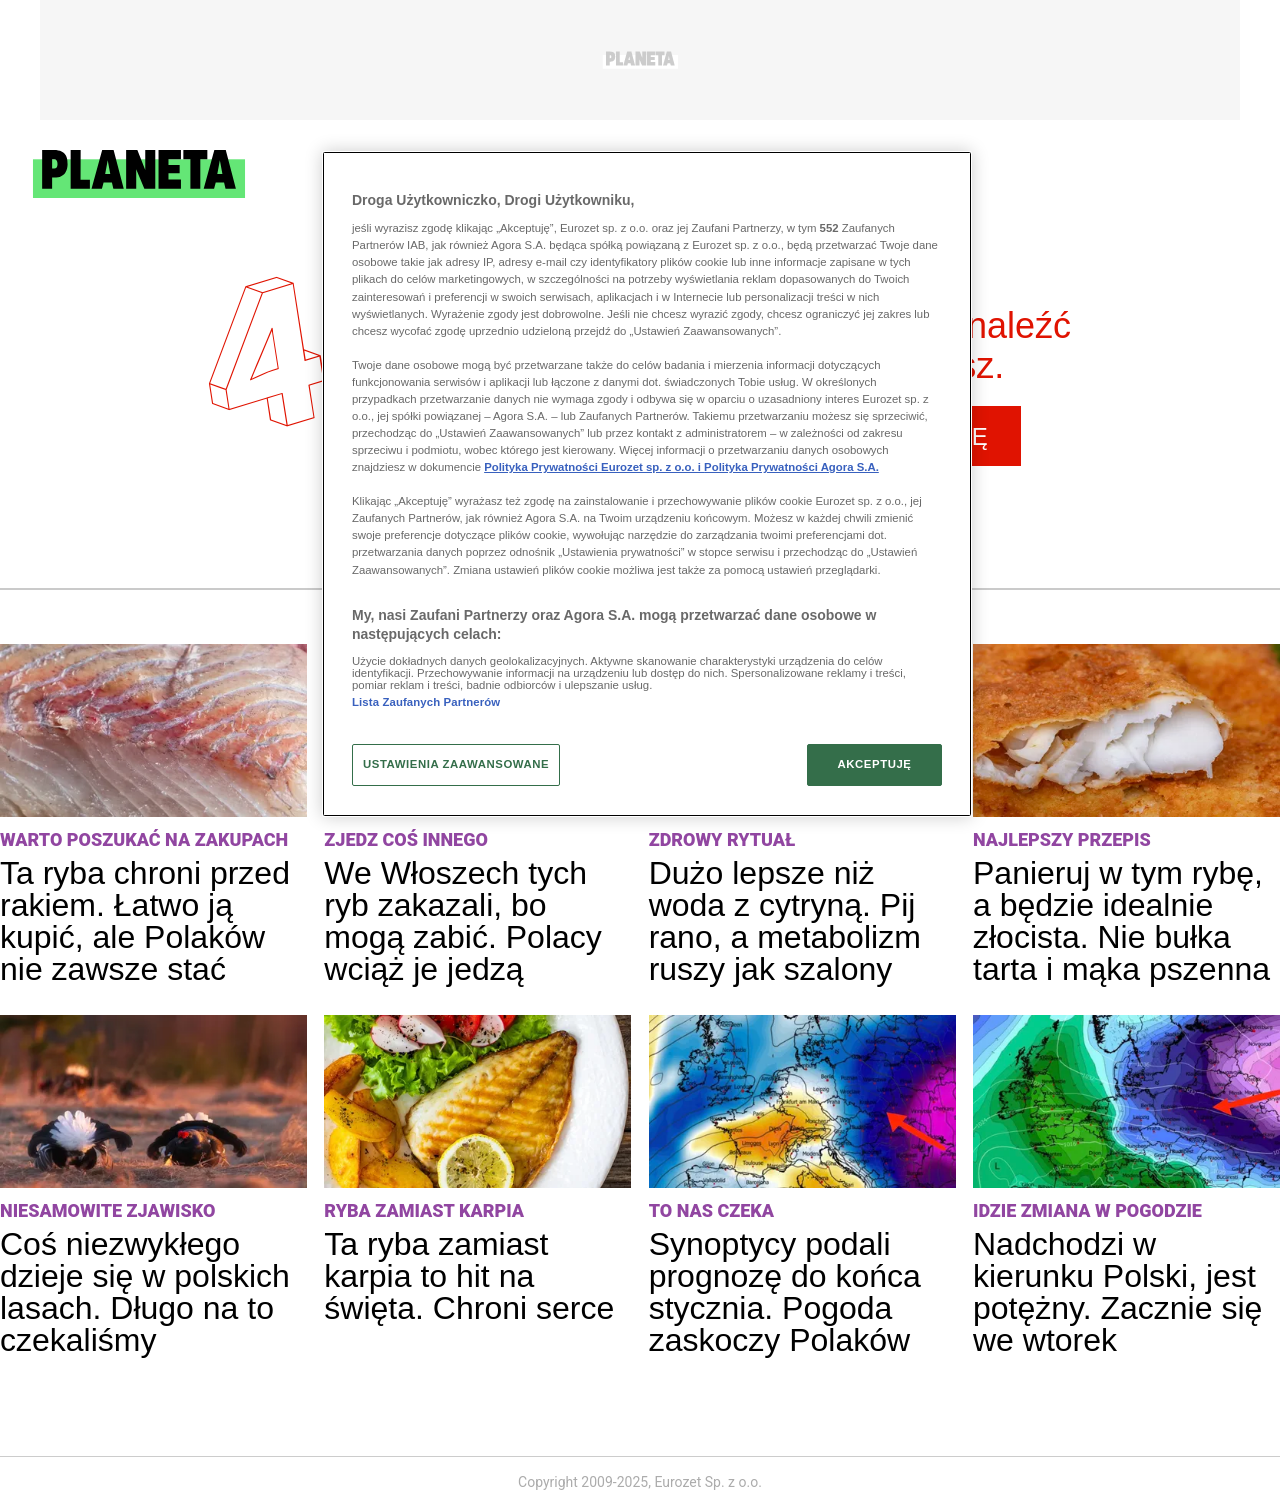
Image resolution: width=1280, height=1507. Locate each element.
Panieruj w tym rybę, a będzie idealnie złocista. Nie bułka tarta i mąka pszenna (1121, 921)
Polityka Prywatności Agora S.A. (791, 467)
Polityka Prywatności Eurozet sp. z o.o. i (594, 467)
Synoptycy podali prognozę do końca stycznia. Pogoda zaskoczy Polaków (785, 1292)
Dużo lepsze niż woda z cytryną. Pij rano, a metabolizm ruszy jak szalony (785, 921)
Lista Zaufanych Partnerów (426, 702)
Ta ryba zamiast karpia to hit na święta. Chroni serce (469, 1276)
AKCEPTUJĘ (874, 764)
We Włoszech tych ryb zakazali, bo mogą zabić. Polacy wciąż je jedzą (462, 921)
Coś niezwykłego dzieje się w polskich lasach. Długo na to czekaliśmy (145, 1292)
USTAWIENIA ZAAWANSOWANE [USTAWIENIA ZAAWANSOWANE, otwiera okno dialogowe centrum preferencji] (456, 764)
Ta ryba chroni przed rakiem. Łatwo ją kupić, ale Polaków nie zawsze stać (145, 921)
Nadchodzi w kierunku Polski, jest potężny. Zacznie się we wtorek (1117, 1292)
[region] (647, 484)
